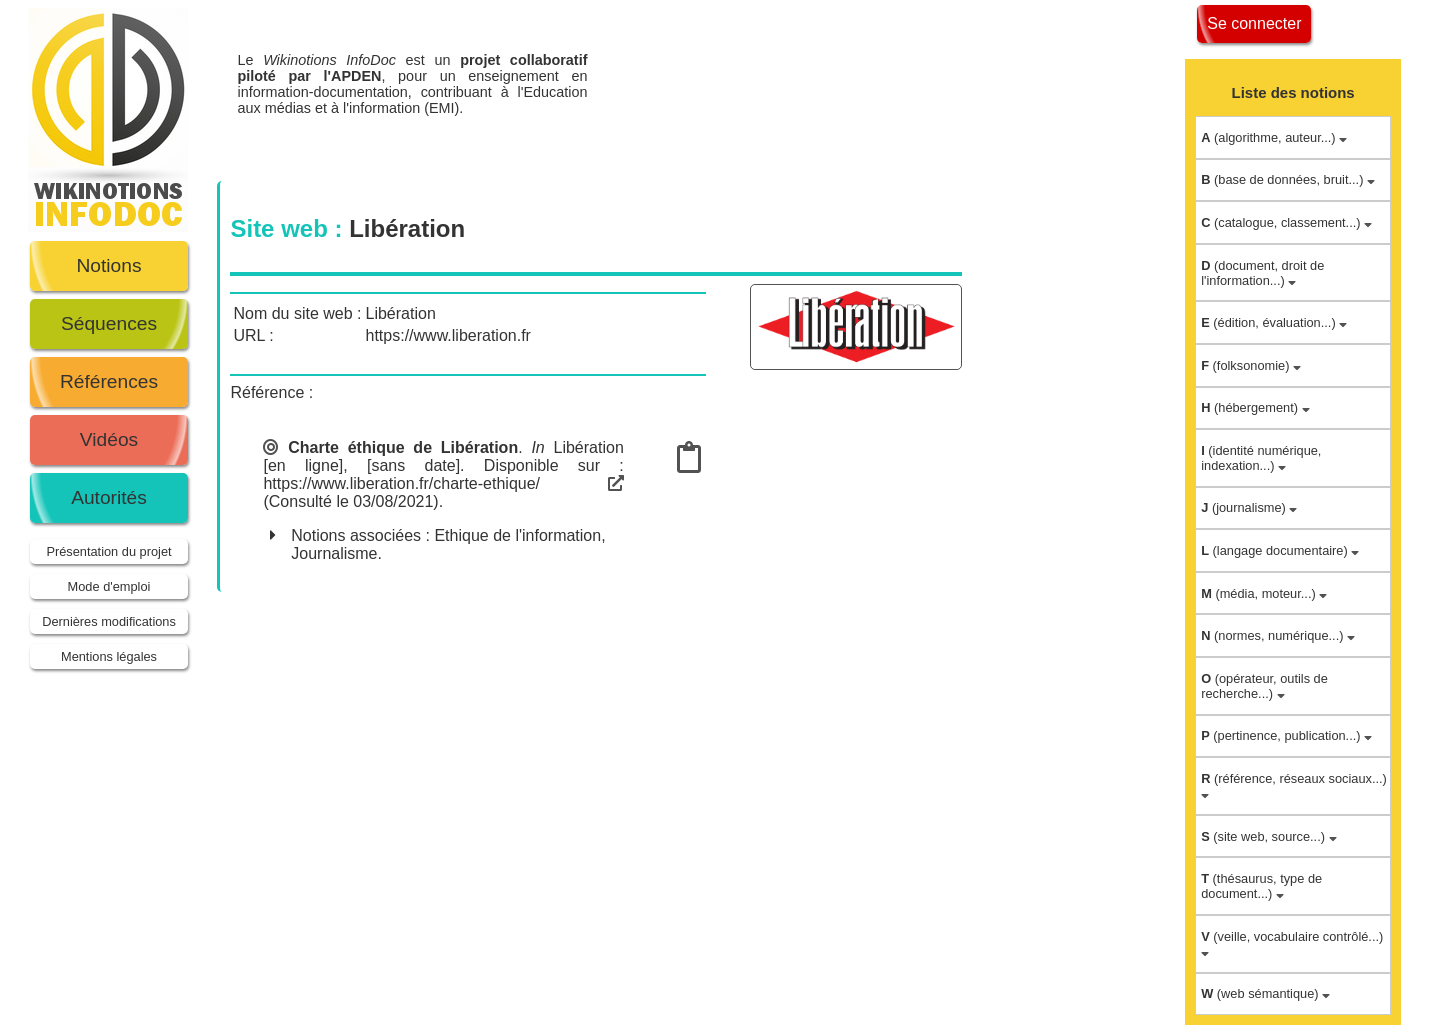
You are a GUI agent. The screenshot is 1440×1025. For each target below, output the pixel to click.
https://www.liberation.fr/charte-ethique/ (443, 483)
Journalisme (334, 553)
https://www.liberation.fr (448, 335)
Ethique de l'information (517, 535)
